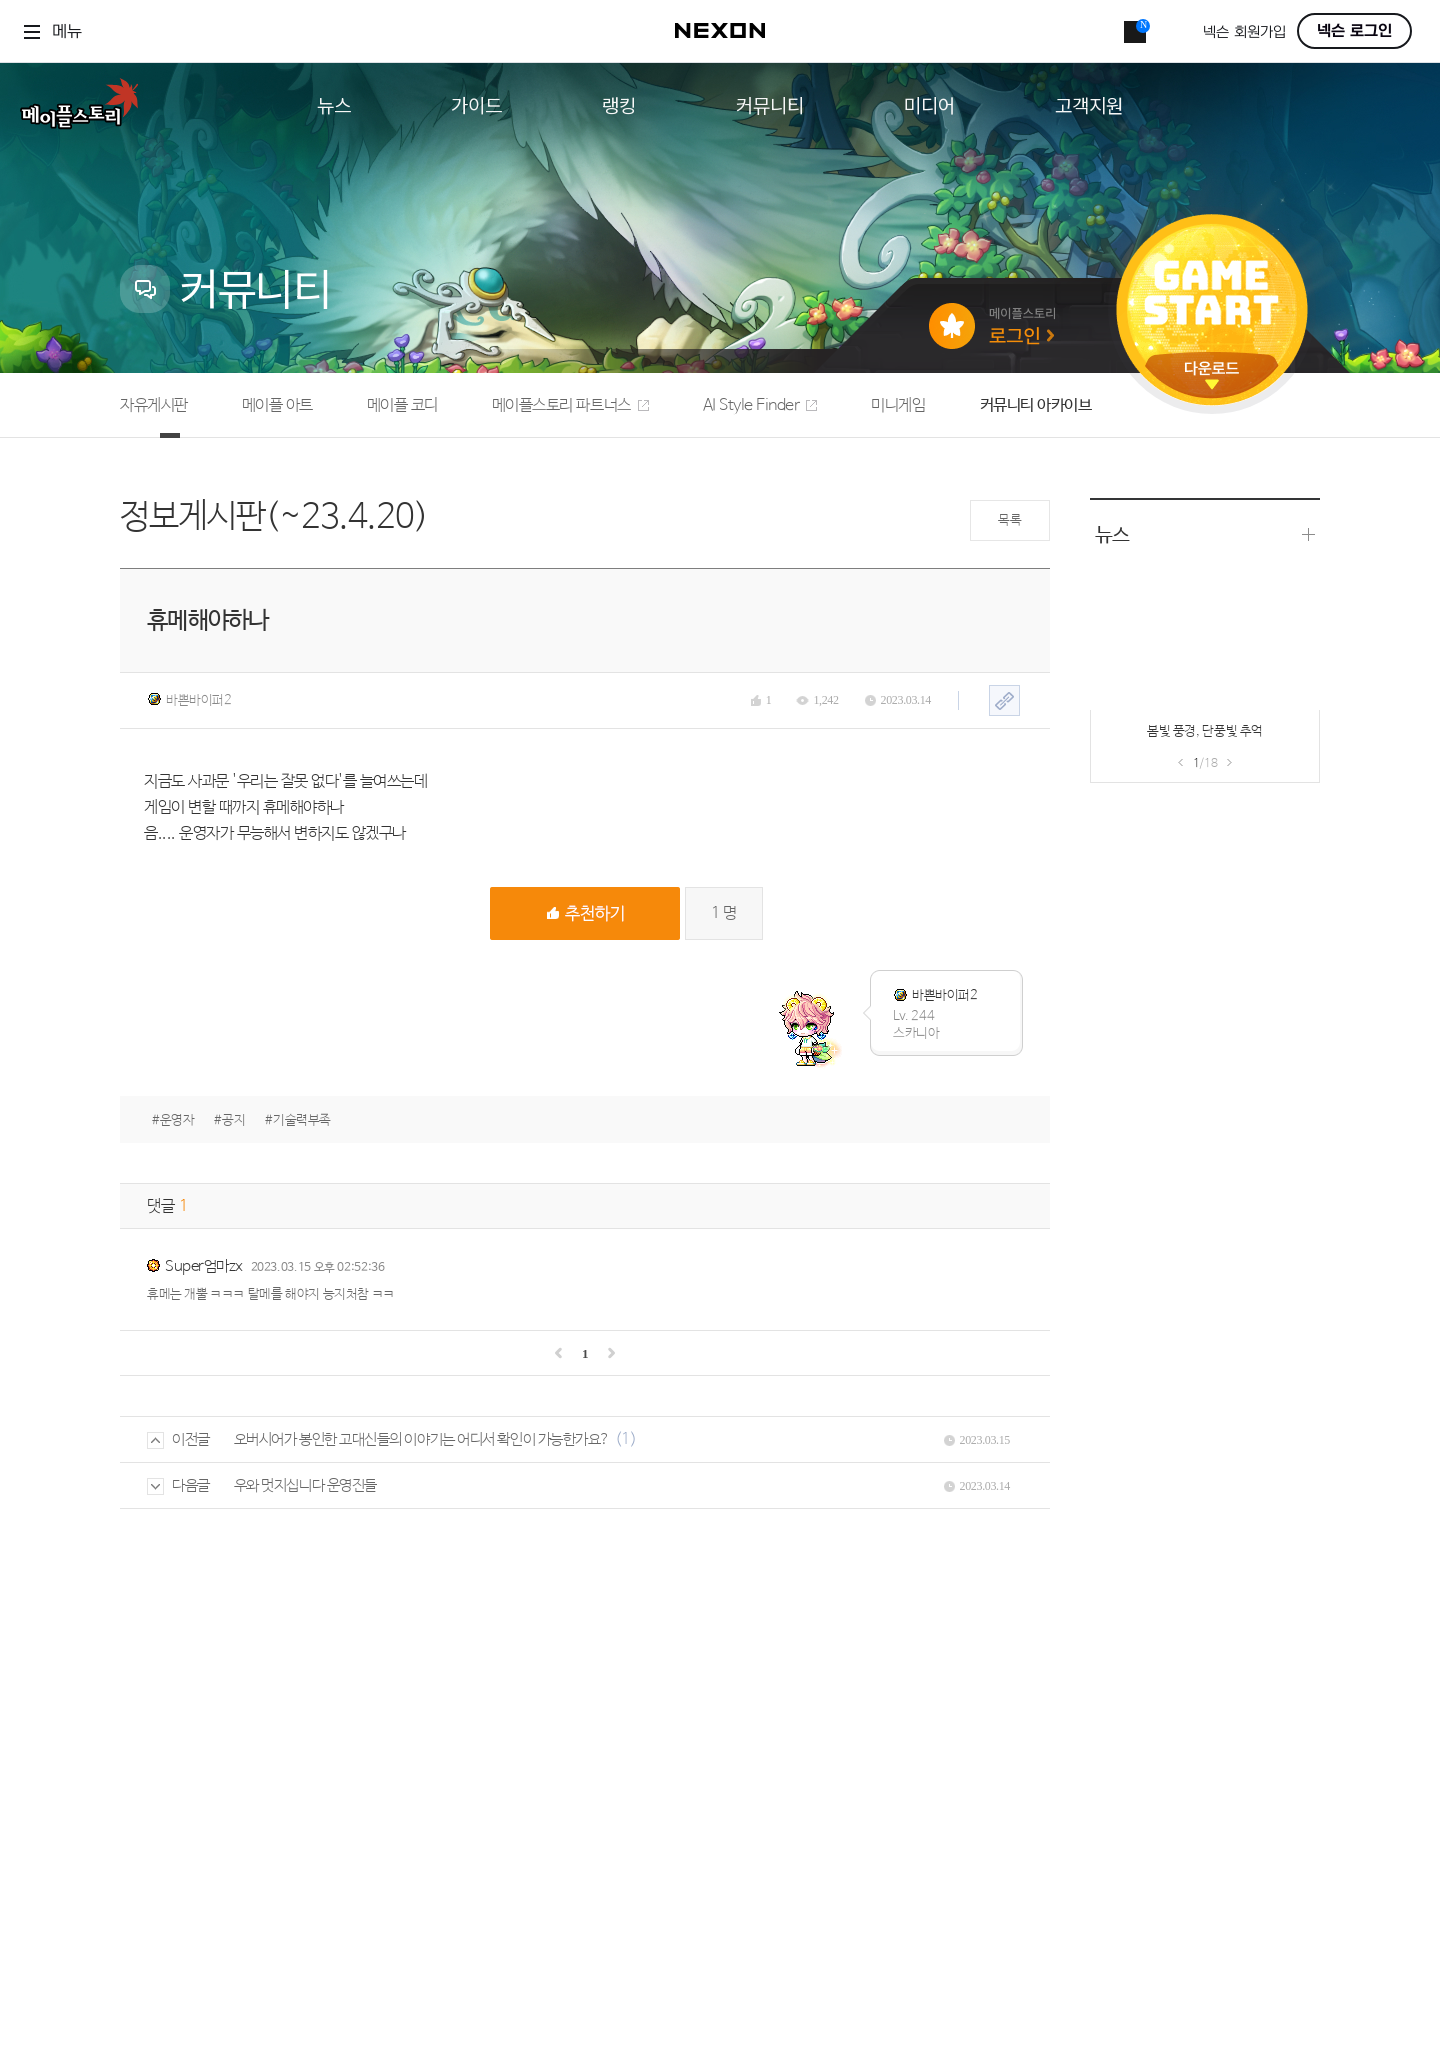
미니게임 (898, 405)
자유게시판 (154, 405)
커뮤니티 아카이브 (1036, 405)
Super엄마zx (204, 1266)
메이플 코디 (402, 405)
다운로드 (1212, 375)
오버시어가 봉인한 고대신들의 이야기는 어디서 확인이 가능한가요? (422, 1439)
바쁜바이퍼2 (189, 700)
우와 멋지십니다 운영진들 (305, 1485)
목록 (1009, 520)
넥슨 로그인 (1354, 31)
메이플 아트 (277, 405)
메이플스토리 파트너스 (570, 405)
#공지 (229, 1120)
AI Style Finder (760, 405)
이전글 (178, 1439)
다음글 (178, 1485)
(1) (626, 1439)
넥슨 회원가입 (1244, 32)
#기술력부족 (298, 1120)
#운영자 (173, 1120)
